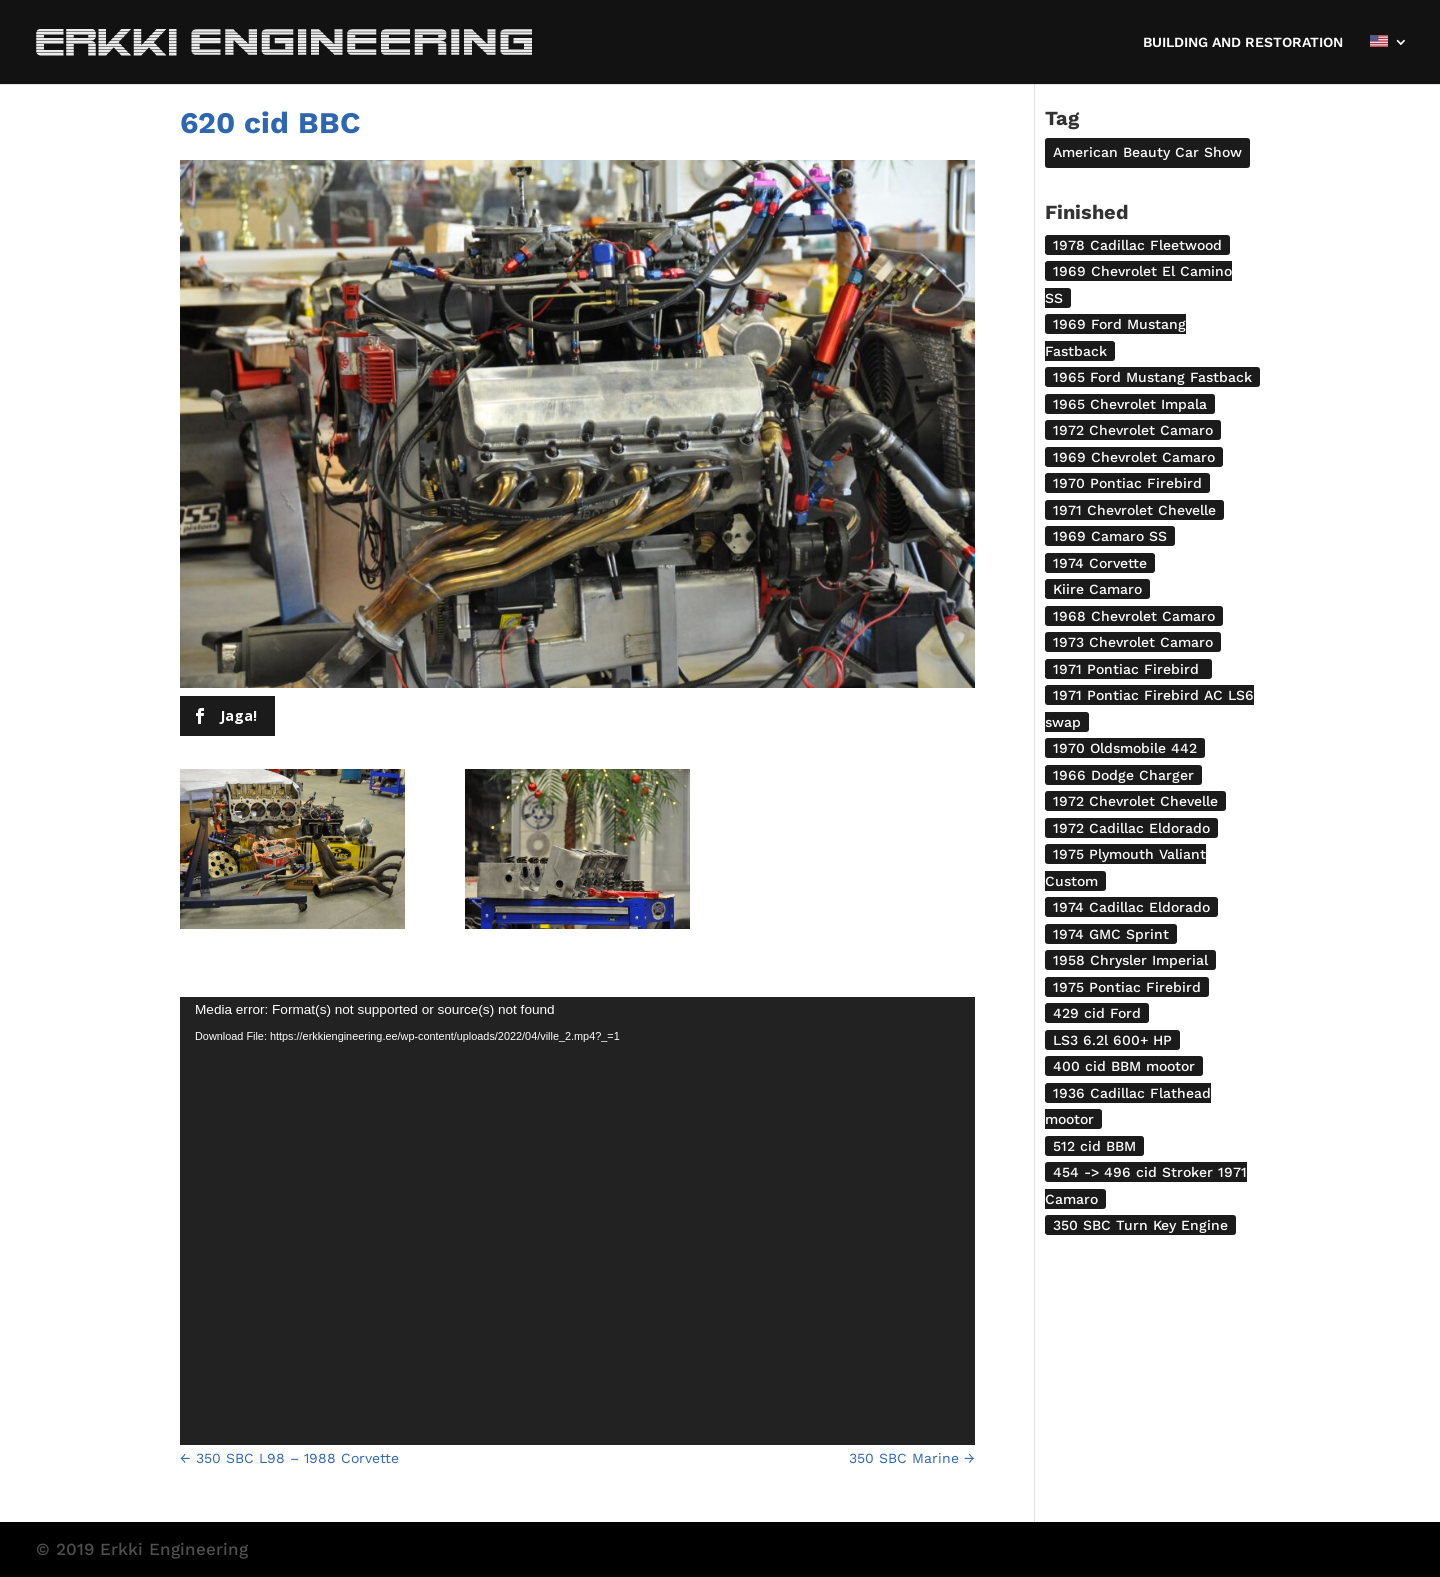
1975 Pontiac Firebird (1127, 987)
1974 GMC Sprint (1111, 934)
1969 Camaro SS (1110, 536)
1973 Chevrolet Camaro (1133, 642)
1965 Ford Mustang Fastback (1152, 377)
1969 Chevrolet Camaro (1134, 457)
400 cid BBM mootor (1124, 1066)
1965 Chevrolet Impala (1130, 404)
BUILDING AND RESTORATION (1243, 42)
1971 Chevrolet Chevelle (1134, 510)
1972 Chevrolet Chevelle (1135, 801)
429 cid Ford (1097, 1013)
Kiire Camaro (1097, 589)
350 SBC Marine (912, 1458)
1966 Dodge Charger (1123, 775)
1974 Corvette (1100, 563)
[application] (577, 1221)
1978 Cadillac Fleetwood (1137, 245)
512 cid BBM (1094, 1146)
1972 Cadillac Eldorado (1131, 828)
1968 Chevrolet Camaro (1134, 616)
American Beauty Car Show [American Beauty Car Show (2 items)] (1147, 152)
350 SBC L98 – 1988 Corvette (289, 1458)
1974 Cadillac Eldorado (1131, 907)
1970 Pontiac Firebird (1127, 483)
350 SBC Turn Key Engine (1140, 1225)
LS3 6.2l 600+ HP (1112, 1040)
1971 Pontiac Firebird (1128, 669)
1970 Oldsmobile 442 (1125, 748)
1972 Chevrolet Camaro (1133, 430)
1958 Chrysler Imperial (1130, 960)
